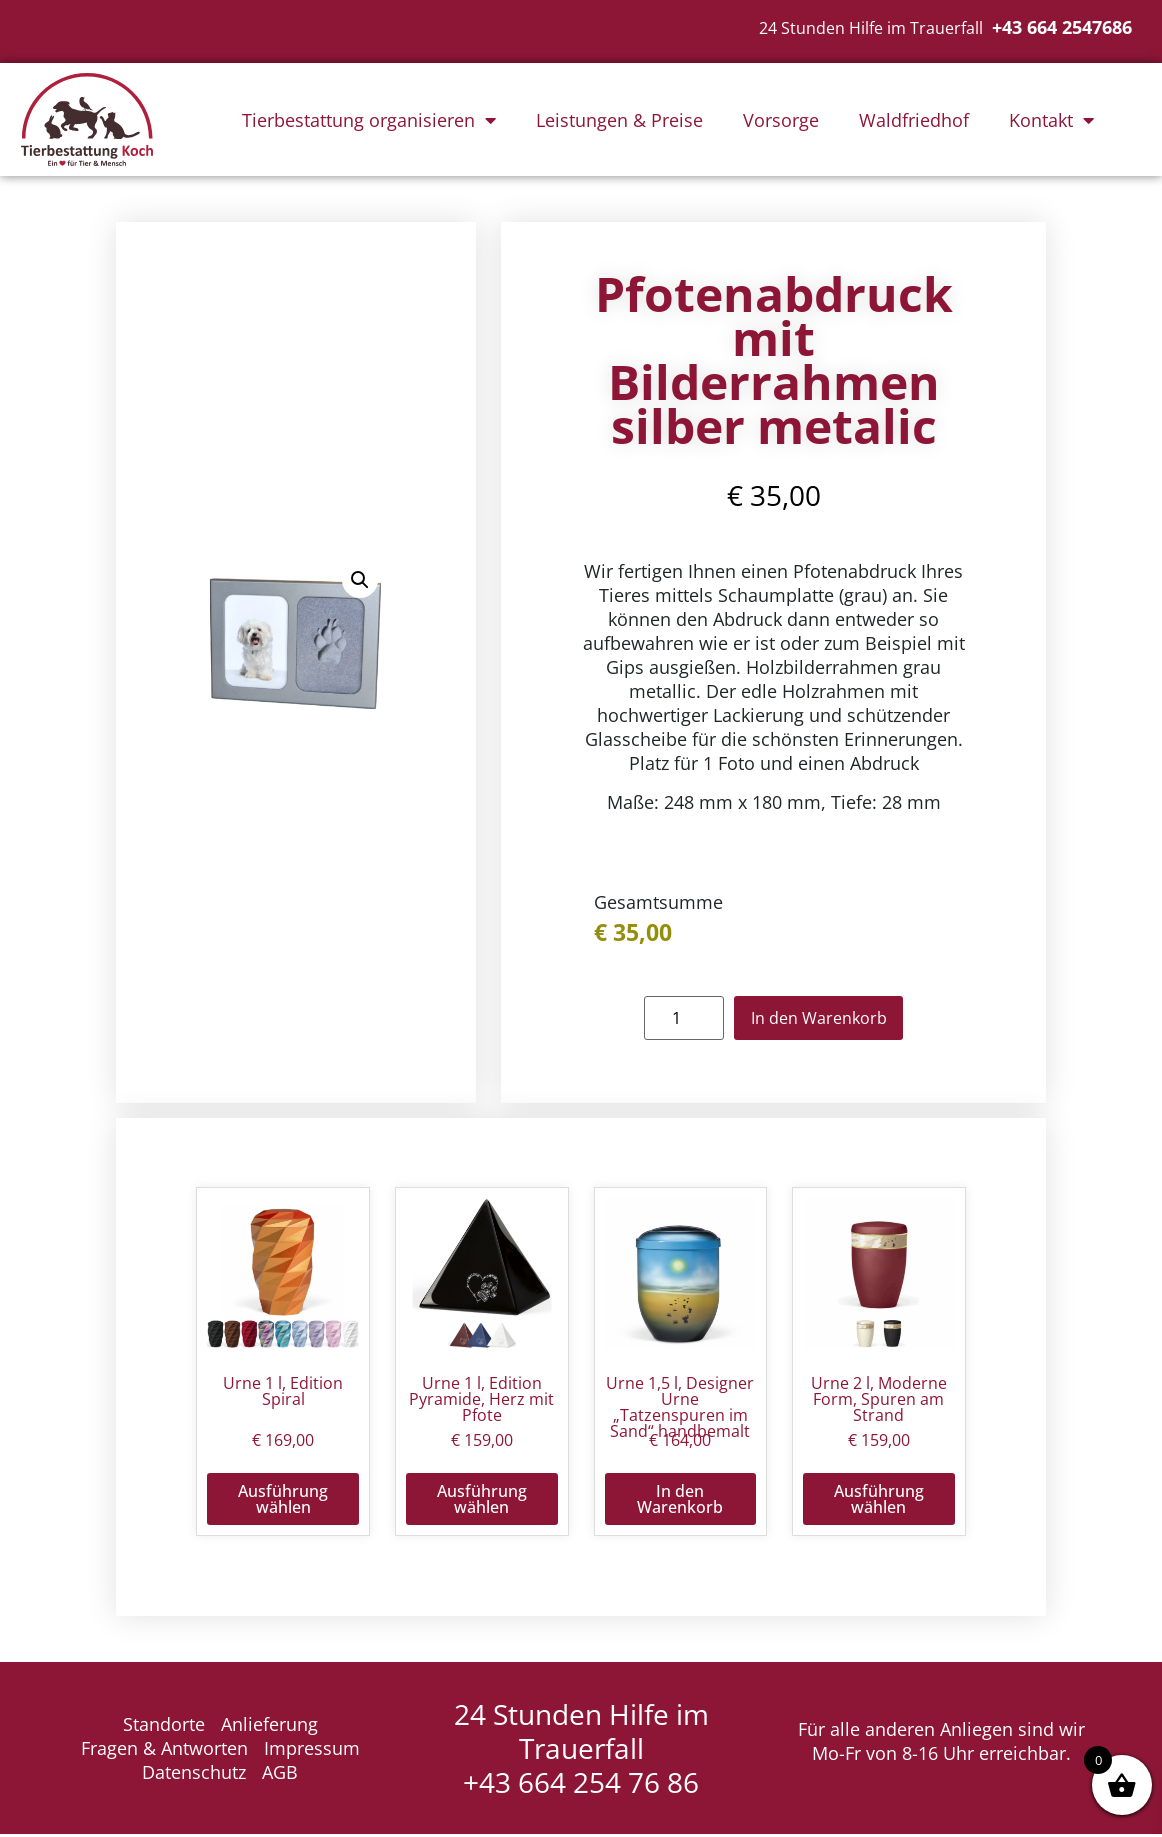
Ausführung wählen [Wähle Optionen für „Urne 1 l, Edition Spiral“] (283, 1501)
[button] (360, 581)
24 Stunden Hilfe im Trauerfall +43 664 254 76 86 (581, 1751)
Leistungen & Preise (619, 120)
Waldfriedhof (914, 120)
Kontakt (1051, 120)
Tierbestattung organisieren (369, 120)
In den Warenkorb (818, 1019)
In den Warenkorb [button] (680, 1501)
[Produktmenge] (675, 1019)
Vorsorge (781, 120)
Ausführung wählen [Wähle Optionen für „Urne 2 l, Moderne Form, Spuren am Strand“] (879, 1501)
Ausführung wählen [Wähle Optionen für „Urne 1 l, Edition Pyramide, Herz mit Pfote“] (482, 1501)
